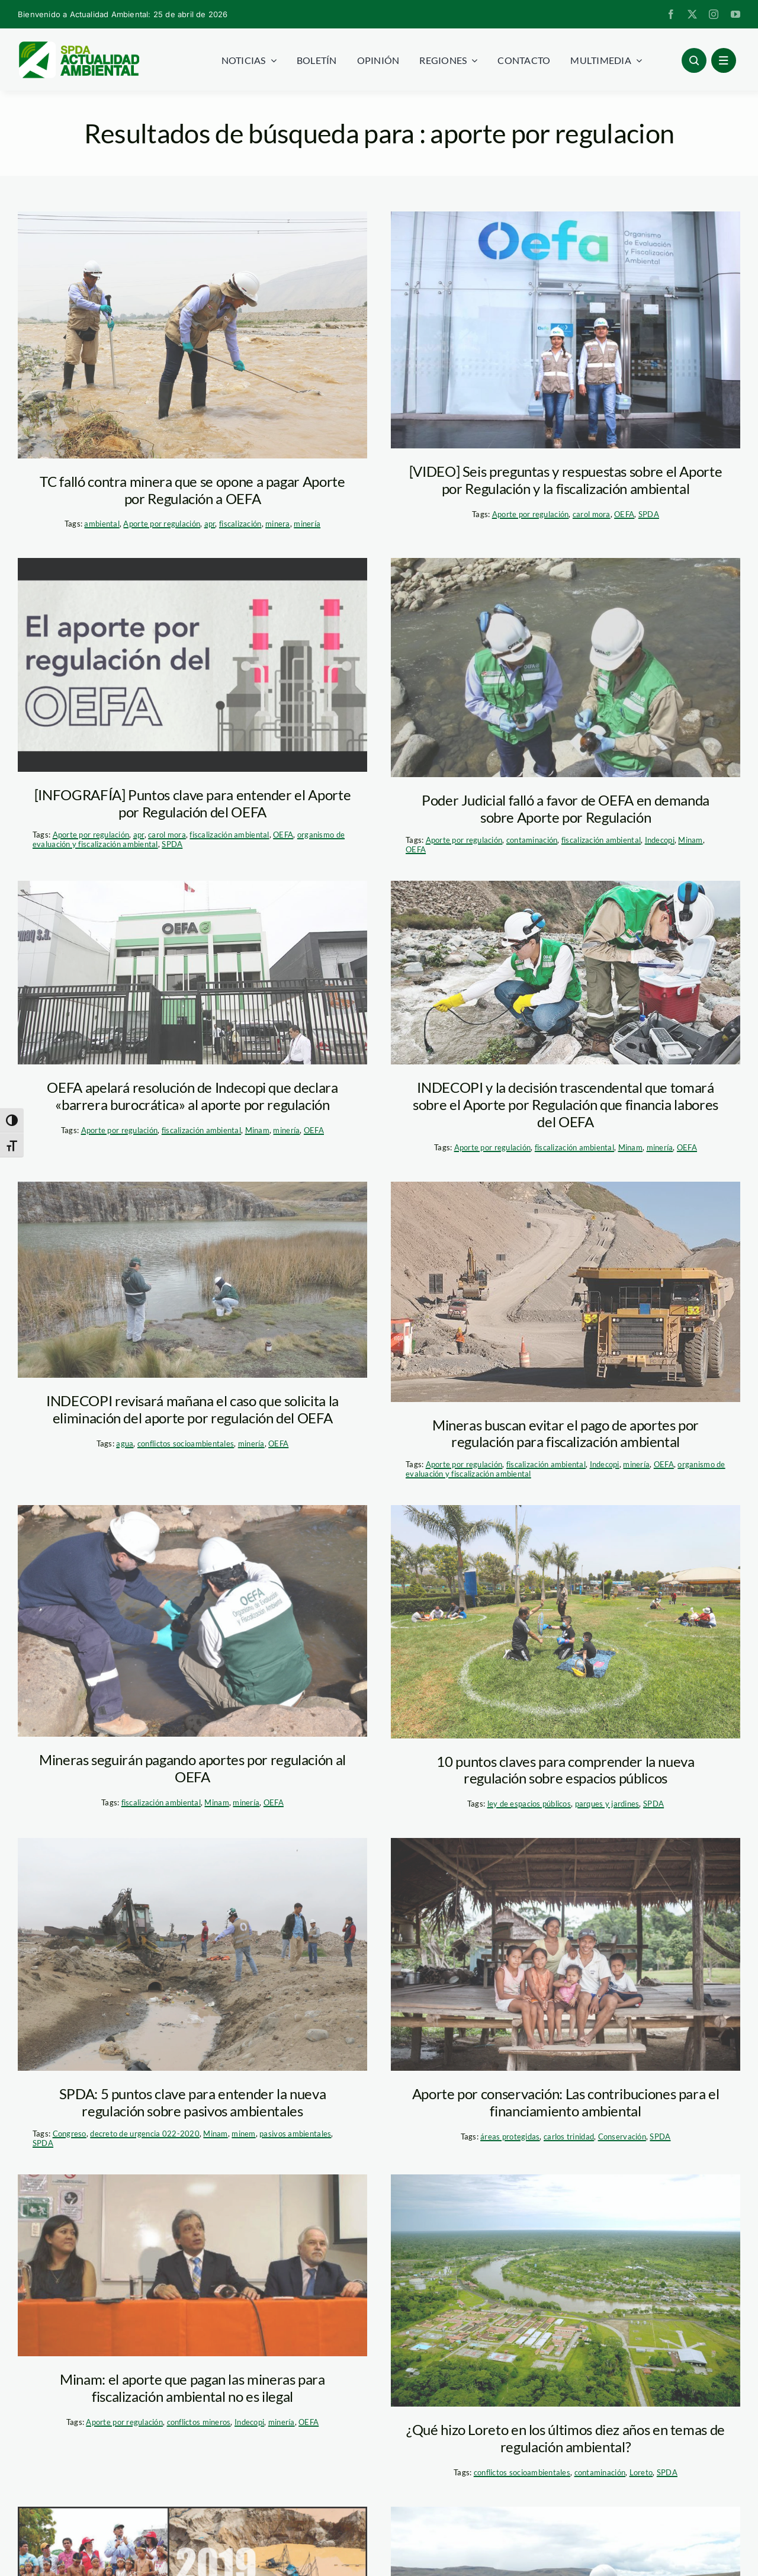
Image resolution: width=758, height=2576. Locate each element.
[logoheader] (78, 45)
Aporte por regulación (161, 523)
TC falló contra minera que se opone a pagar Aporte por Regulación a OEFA (192, 490)
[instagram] (713, 14)
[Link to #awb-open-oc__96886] (694, 60)
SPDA (648, 514)
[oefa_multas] (192, 1280)
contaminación (532, 840)
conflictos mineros (199, 2422)
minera (277, 523)
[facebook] (671, 14)
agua (124, 1443)
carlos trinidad (569, 2136)
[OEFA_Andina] (565, 667)
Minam (690, 840)
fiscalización (240, 523)
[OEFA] (192, 973)
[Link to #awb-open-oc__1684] (723, 60)
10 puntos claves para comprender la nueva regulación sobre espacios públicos (565, 1770)
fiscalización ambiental (229, 834)
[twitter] (692, 14)
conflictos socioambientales (185, 1443)
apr (210, 523)
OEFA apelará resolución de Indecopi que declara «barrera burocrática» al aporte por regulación (192, 1096)
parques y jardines (607, 1803)
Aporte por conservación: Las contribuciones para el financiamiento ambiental (566, 2102)
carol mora (592, 514)
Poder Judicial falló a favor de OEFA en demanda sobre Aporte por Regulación (565, 808)
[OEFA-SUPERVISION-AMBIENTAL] (192, 1621)
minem (243, 2133)
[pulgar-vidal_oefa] (192, 2265)
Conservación (622, 2136)
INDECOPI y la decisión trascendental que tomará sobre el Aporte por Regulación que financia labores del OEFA (565, 1104)
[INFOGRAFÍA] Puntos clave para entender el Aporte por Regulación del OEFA (192, 803)
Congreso (69, 2133)
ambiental (101, 523)
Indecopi (660, 840)
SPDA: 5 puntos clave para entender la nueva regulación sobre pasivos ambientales (192, 2102)
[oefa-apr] (192, 665)
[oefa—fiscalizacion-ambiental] (565, 330)
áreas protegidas (509, 2136)
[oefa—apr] (192, 334)
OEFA (624, 514)
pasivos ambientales (295, 2133)
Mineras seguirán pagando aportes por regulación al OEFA (192, 1768)
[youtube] (735, 14)
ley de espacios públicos (529, 1803)
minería (307, 523)
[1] (565, 1954)
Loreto (641, 2472)
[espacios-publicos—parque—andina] (565, 1621)
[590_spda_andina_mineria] (565, 1292)
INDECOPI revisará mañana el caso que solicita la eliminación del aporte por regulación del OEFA (192, 1409)
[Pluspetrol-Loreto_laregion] (565, 2290)
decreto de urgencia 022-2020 (145, 2133)
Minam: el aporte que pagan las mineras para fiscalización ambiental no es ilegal (192, 2387)
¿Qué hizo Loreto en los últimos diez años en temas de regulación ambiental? (565, 2438)
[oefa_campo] (565, 973)
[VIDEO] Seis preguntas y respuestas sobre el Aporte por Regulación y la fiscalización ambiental (565, 480)
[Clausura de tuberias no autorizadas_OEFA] (192, 1954)
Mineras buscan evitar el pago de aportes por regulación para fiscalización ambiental (565, 1433)
